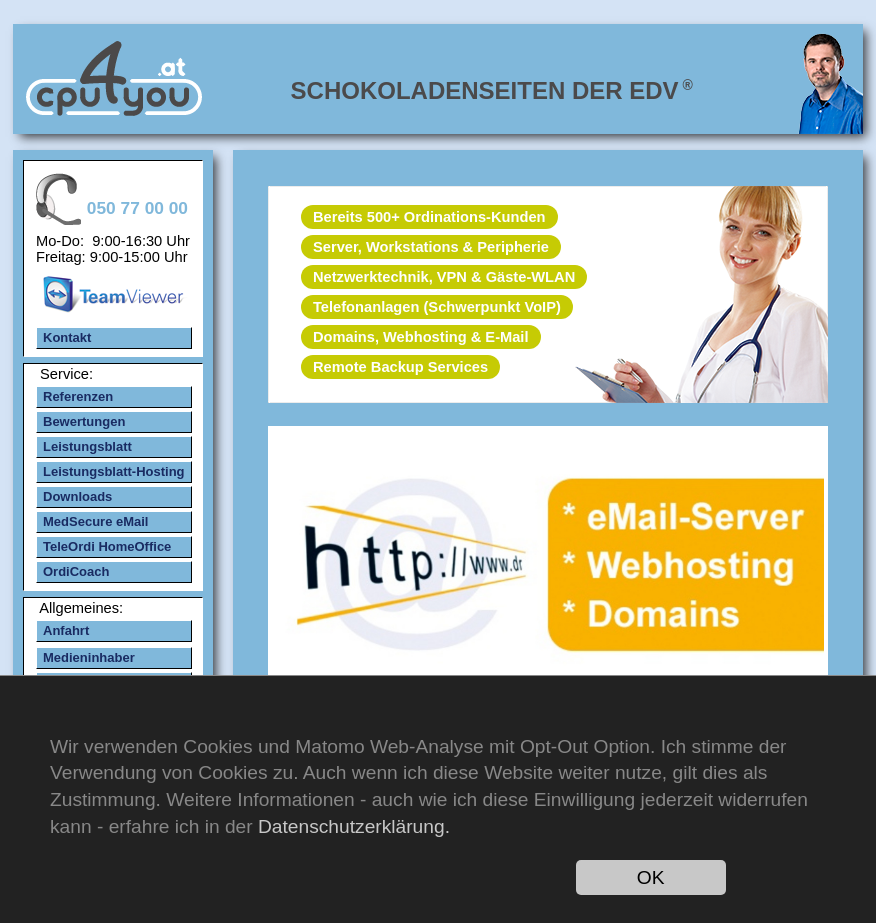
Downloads (77, 496)
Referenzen (78, 396)
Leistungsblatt (87, 446)
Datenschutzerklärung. (354, 826)
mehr (547, 575)
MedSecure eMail (96, 521)
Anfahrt (66, 630)
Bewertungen (84, 421)
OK (651, 877)
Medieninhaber (89, 657)
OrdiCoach (76, 571)
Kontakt (67, 337)
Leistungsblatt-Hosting (114, 471)
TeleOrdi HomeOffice (107, 546)
